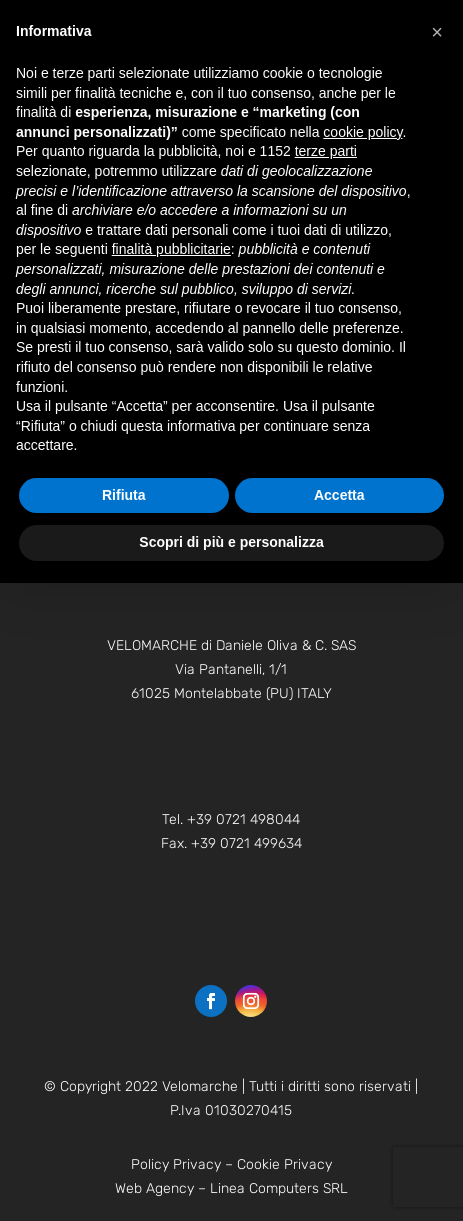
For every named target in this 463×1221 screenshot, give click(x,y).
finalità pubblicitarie (171, 249)
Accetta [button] (339, 495)
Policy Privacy (176, 1164)
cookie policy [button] (362, 132)
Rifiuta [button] (124, 495)
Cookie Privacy (284, 1164)
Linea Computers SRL (279, 1188)
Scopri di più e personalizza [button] (231, 542)
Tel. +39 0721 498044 (231, 819)
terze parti (326, 151)
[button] (437, 32)
